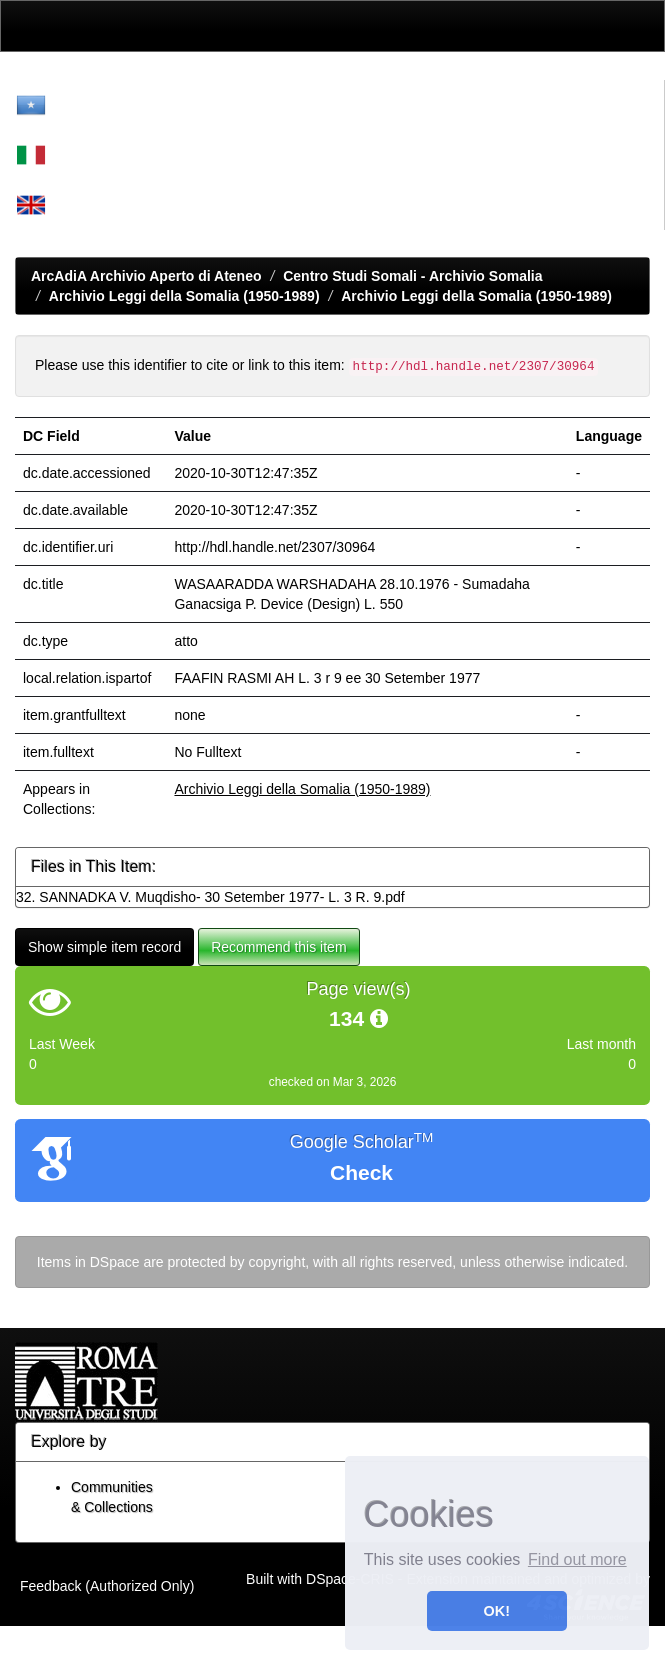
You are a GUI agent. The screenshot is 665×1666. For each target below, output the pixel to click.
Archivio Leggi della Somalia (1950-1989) (184, 296)
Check (361, 1172)
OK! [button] (497, 1611)
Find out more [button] (577, 1559)
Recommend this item (278, 947)
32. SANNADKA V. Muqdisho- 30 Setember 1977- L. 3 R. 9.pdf (210, 897)
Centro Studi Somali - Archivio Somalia (412, 276)
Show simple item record (104, 947)
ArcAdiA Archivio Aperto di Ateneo (146, 276)
